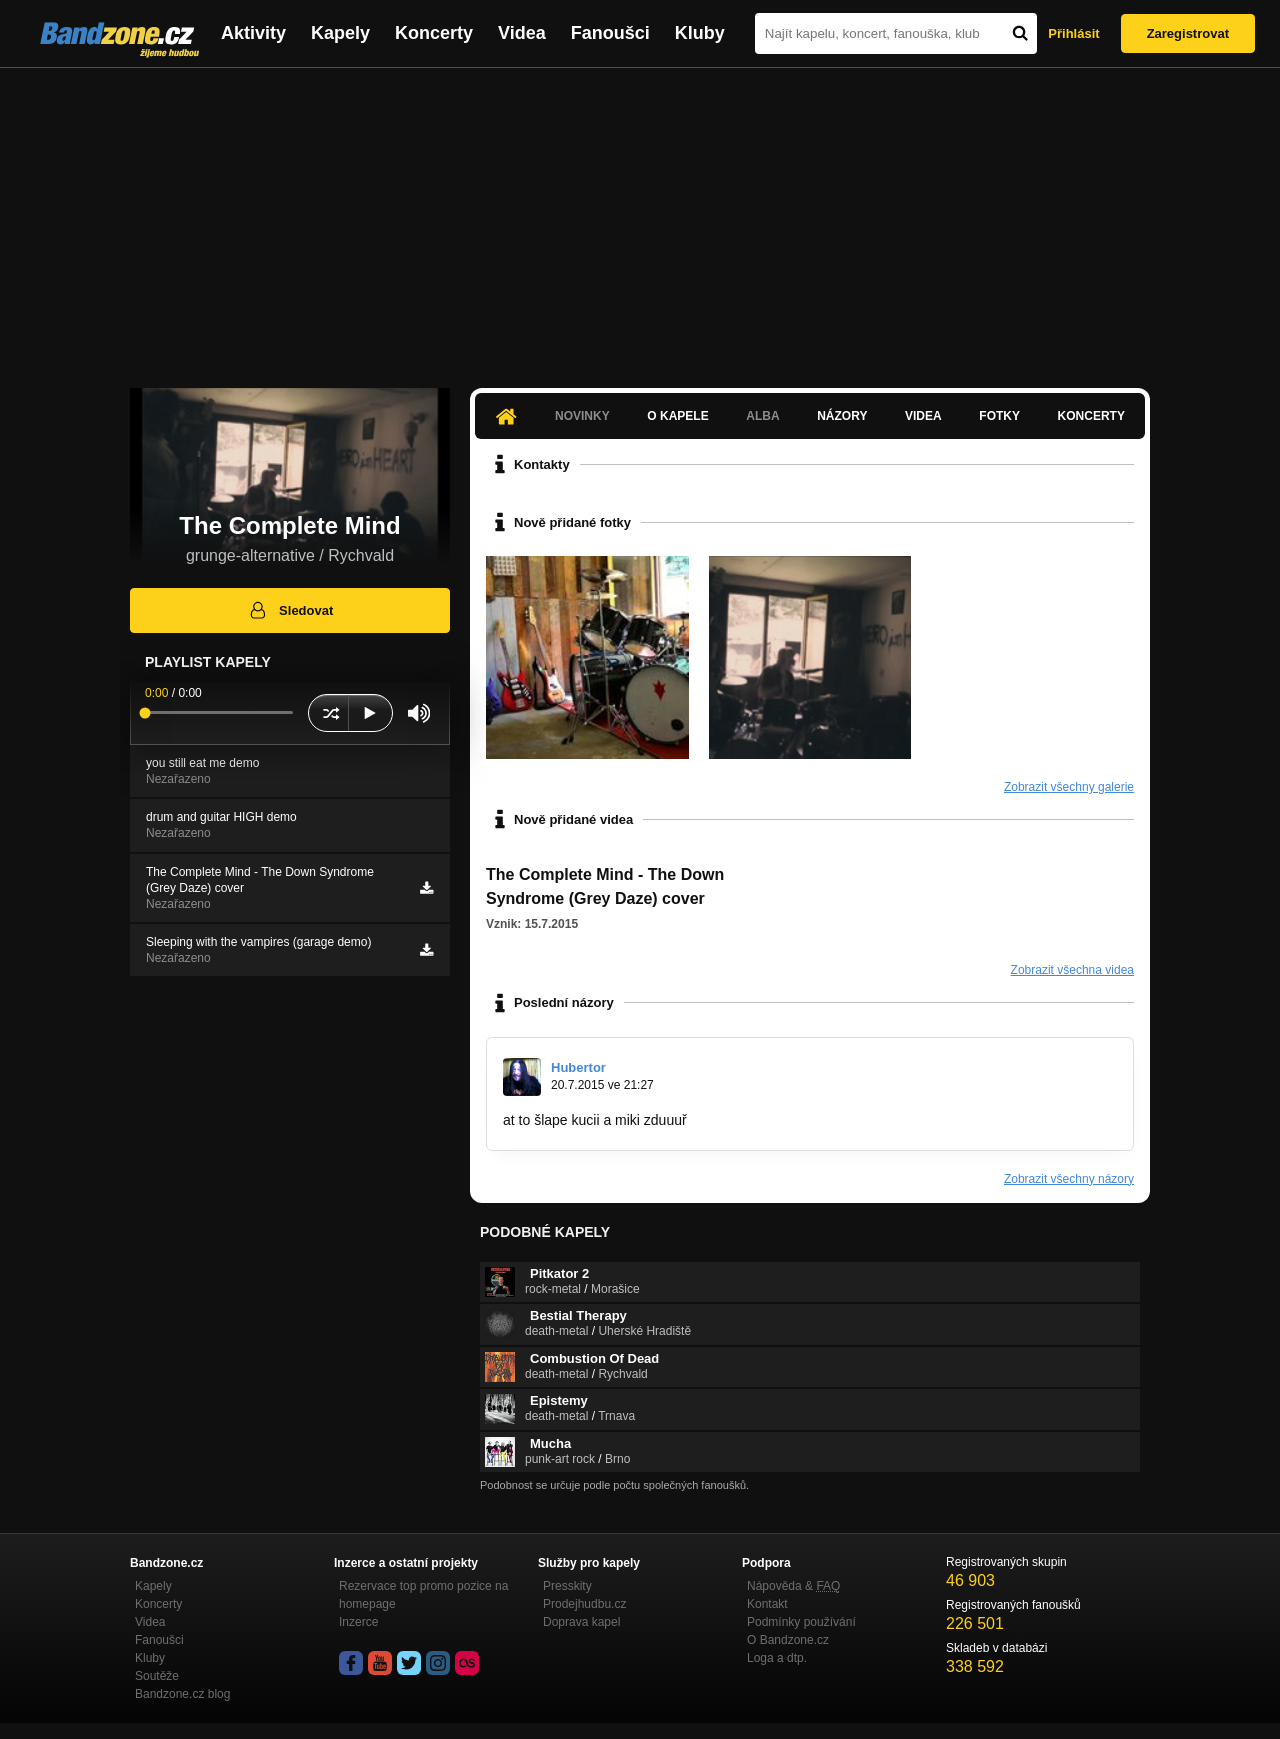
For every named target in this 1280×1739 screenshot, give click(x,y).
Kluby (700, 33)
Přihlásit (1073, 33)
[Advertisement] (640, 218)
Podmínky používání (801, 1622)
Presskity (567, 1586)
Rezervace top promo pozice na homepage (423, 1595)
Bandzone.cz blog (182, 1694)
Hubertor (578, 1067)
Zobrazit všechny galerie (1069, 787)
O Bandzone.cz (788, 1640)
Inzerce (358, 1622)
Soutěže (157, 1676)
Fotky (999, 416)
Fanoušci (610, 33)
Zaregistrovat (1188, 33)
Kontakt (767, 1604)
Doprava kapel (581, 1622)
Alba (762, 416)
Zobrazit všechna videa (1072, 970)
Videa (522, 33)
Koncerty (434, 33)
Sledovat (290, 610)
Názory (842, 416)
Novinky (582, 416)
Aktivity (253, 33)
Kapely (340, 33)
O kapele (677, 416)
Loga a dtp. (777, 1658)
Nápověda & (793, 1586)
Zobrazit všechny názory (1069, 1179)
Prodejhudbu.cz (584, 1604)
